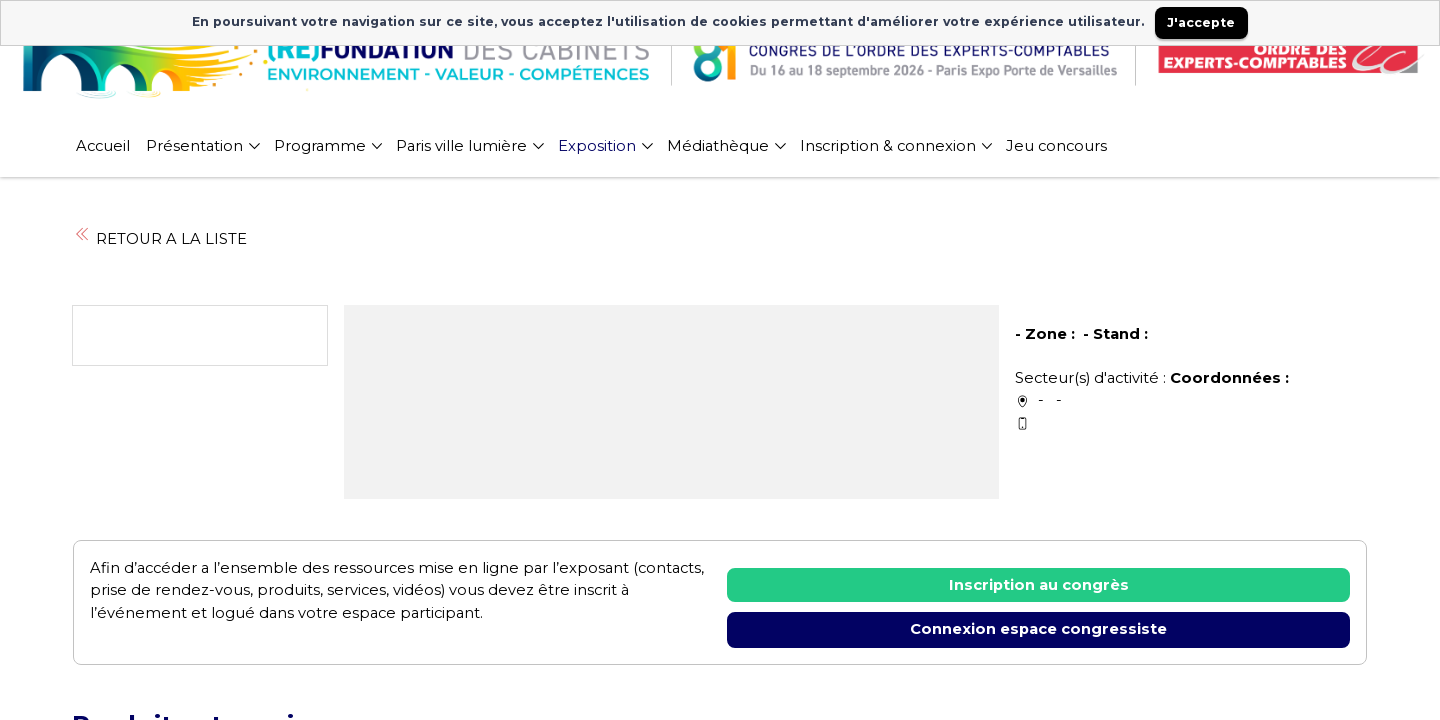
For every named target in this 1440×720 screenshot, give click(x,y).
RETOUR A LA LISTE (159, 239)
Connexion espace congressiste (1038, 629)
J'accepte (1201, 22)
